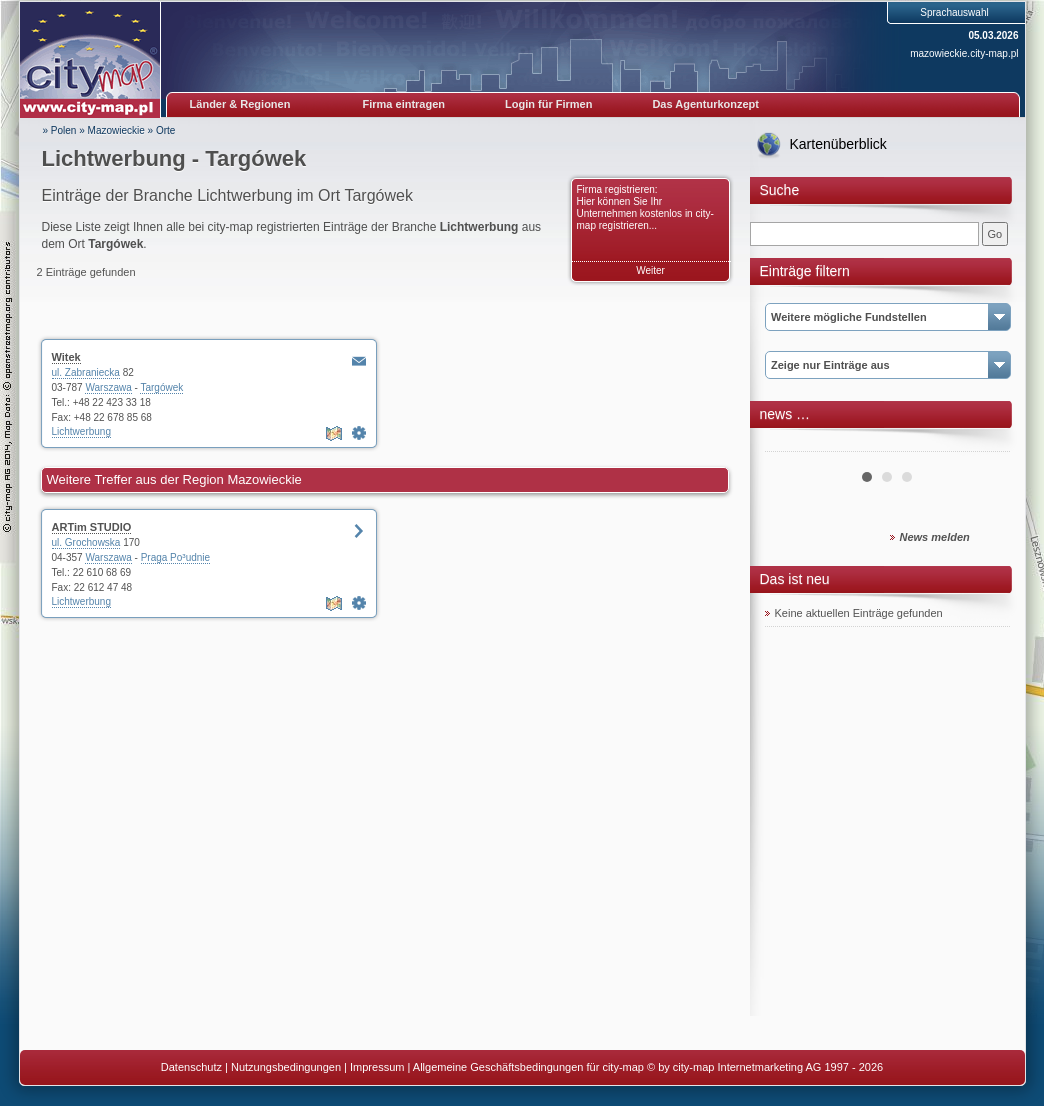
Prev (791, 444)
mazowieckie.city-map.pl (964, 53)
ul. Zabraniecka (86, 372)
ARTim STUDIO (92, 527)
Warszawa (108, 387)
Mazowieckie (116, 130)
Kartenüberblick (838, 144)
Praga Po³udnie (176, 557)
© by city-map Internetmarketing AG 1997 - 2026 (765, 1067)
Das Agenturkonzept (705, 104)
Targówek (161, 387)
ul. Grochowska (86, 542)
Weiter (650, 270)
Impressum (377, 1067)
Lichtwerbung (81, 431)
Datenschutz (191, 1067)
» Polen (60, 130)
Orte (165, 130)
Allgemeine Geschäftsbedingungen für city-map (528, 1067)
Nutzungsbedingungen (286, 1067)
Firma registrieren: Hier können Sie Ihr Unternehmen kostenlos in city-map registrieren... (645, 207)
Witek (66, 357)
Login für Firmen (548, 104)
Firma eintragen (404, 104)
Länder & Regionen (240, 104)
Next (984, 444)
